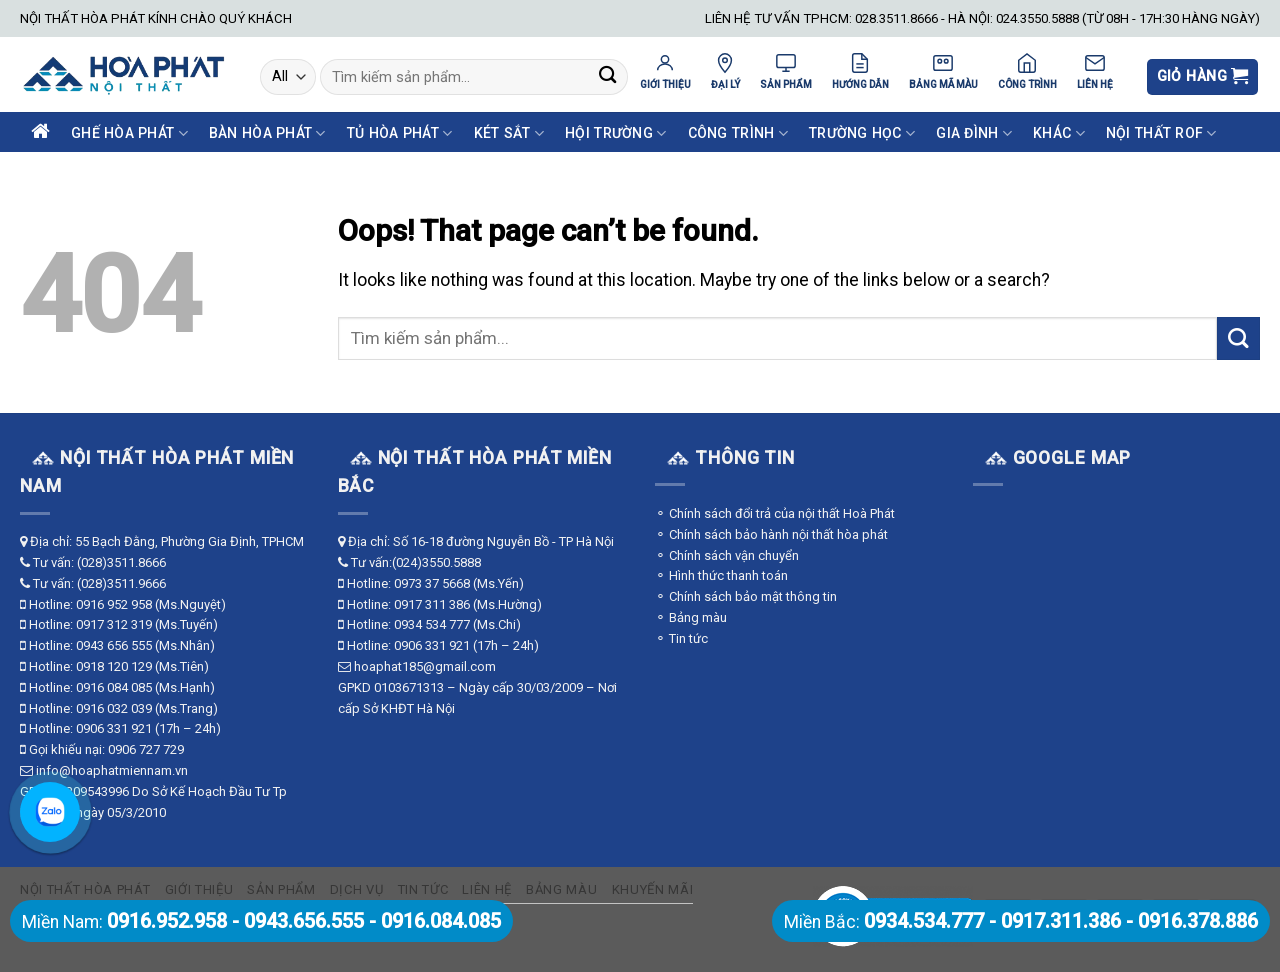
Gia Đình (974, 133)
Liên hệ (487, 889)
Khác (1059, 133)
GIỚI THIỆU (665, 71)
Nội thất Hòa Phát (85, 889)
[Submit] (607, 77)
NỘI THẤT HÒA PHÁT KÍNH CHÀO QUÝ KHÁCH (156, 18)
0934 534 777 (432, 624)
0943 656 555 (114, 645)
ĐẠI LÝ (725, 71)
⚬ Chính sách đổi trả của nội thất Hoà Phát (775, 513)
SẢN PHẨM (786, 71)
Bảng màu (561, 889)
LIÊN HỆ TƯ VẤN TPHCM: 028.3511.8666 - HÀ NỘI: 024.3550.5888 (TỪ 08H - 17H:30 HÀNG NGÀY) (982, 18)
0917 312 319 (114, 624)
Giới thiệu (199, 889)
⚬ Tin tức (681, 638)
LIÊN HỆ (1095, 71)
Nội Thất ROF (1161, 133)
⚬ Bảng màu (691, 617)
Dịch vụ (357, 889)
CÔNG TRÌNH (1027, 71)
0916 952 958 (114, 604)
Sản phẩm (281, 889)
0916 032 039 (114, 708)
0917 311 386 (432, 604)
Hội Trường (615, 133)
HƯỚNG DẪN (860, 71)
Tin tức (423, 889)
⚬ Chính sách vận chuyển (727, 555)
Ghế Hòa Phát (129, 133)
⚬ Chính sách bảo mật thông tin (746, 596)
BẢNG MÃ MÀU (943, 71)
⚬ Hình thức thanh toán (721, 575)
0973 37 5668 (432, 583)
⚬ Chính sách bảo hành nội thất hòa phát (771, 534)
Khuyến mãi (653, 889)
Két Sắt (509, 133)
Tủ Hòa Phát (400, 133)
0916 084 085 (114, 687)
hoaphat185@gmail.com (425, 666)
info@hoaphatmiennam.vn (112, 770)
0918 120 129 (114, 666)
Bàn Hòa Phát (267, 133)
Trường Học (862, 133)
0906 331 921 (114, 728)
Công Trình (738, 133)
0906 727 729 (146, 749)
